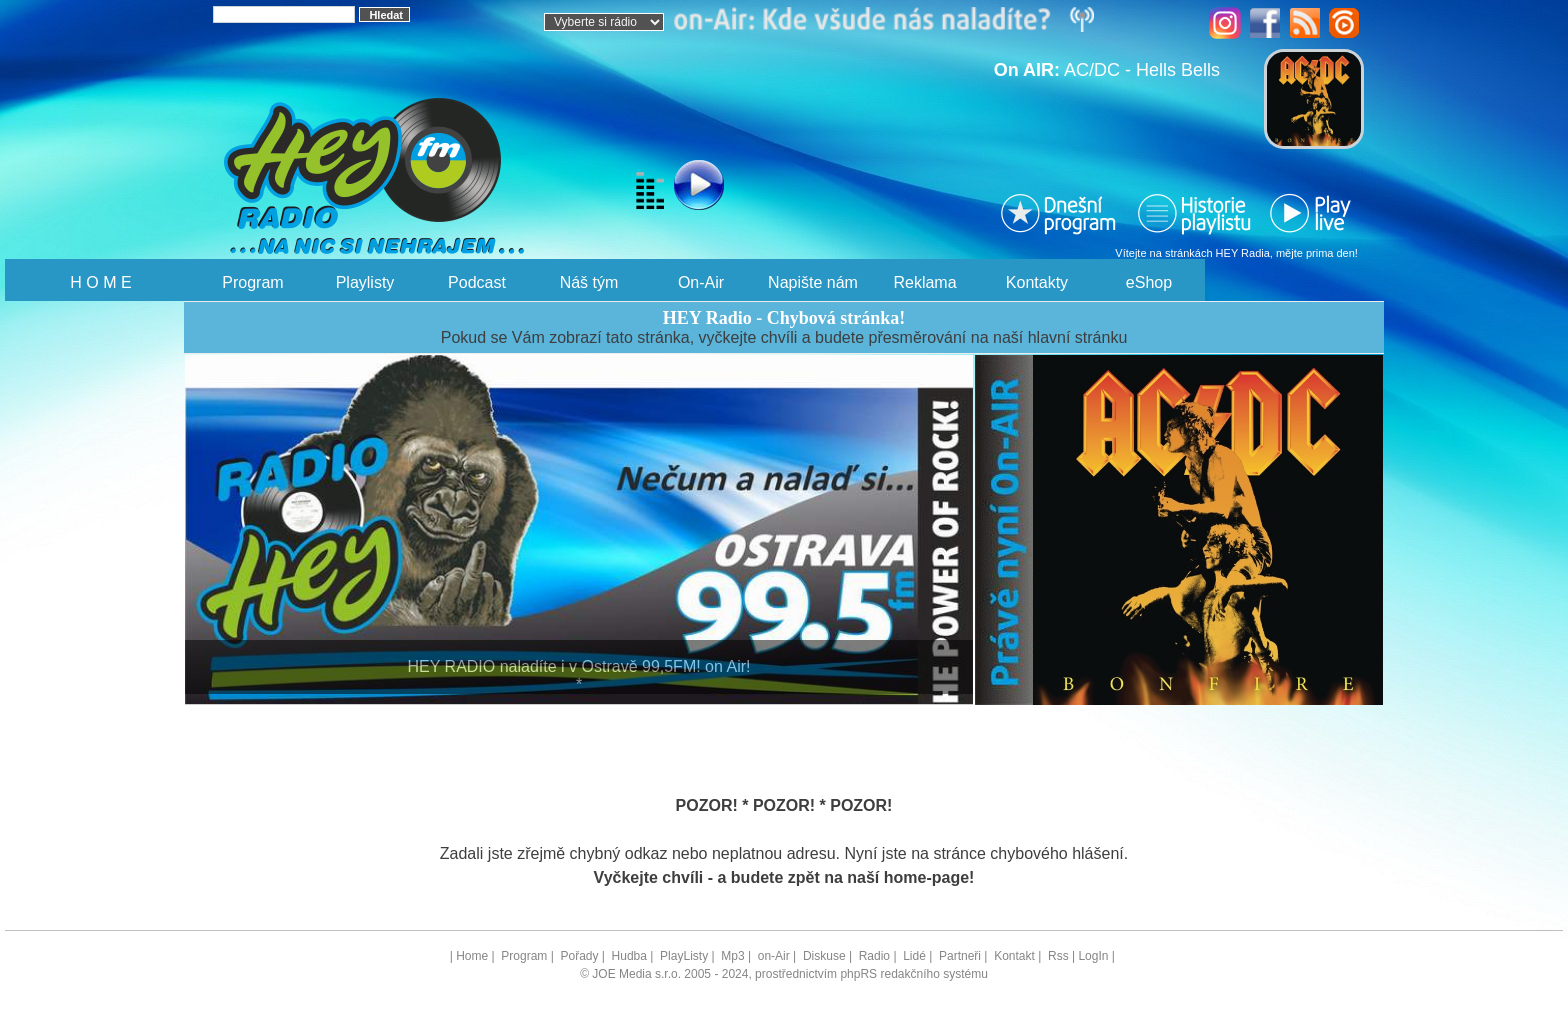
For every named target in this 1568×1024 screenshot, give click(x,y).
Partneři (960, 956)
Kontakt (1014, 956)
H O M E (100, 282)
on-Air (774, 956)
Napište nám (813, 282)
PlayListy (684, 956)
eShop (1149, 282)
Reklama (924, 282)
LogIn (1093, 956)
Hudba (629, 956)
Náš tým (589, 282)
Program (252, 282)
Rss (1058, 956)
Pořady (579, 956)
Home (472, 956)
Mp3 (732, 956)
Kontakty (1037, 282)
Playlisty (365, 282)
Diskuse (824, 956)
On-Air (701, 282)
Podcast (477, 282)
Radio (874, 956)
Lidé (914, 956)
